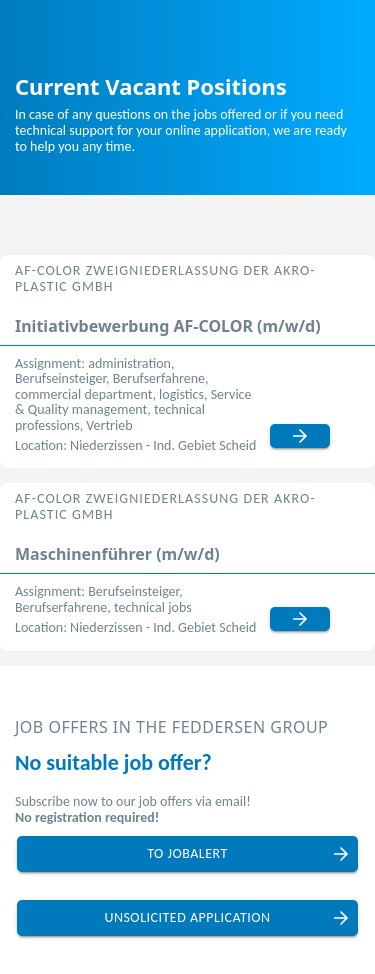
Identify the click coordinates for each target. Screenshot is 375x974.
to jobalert (187, 853)
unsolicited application (187, 917)
